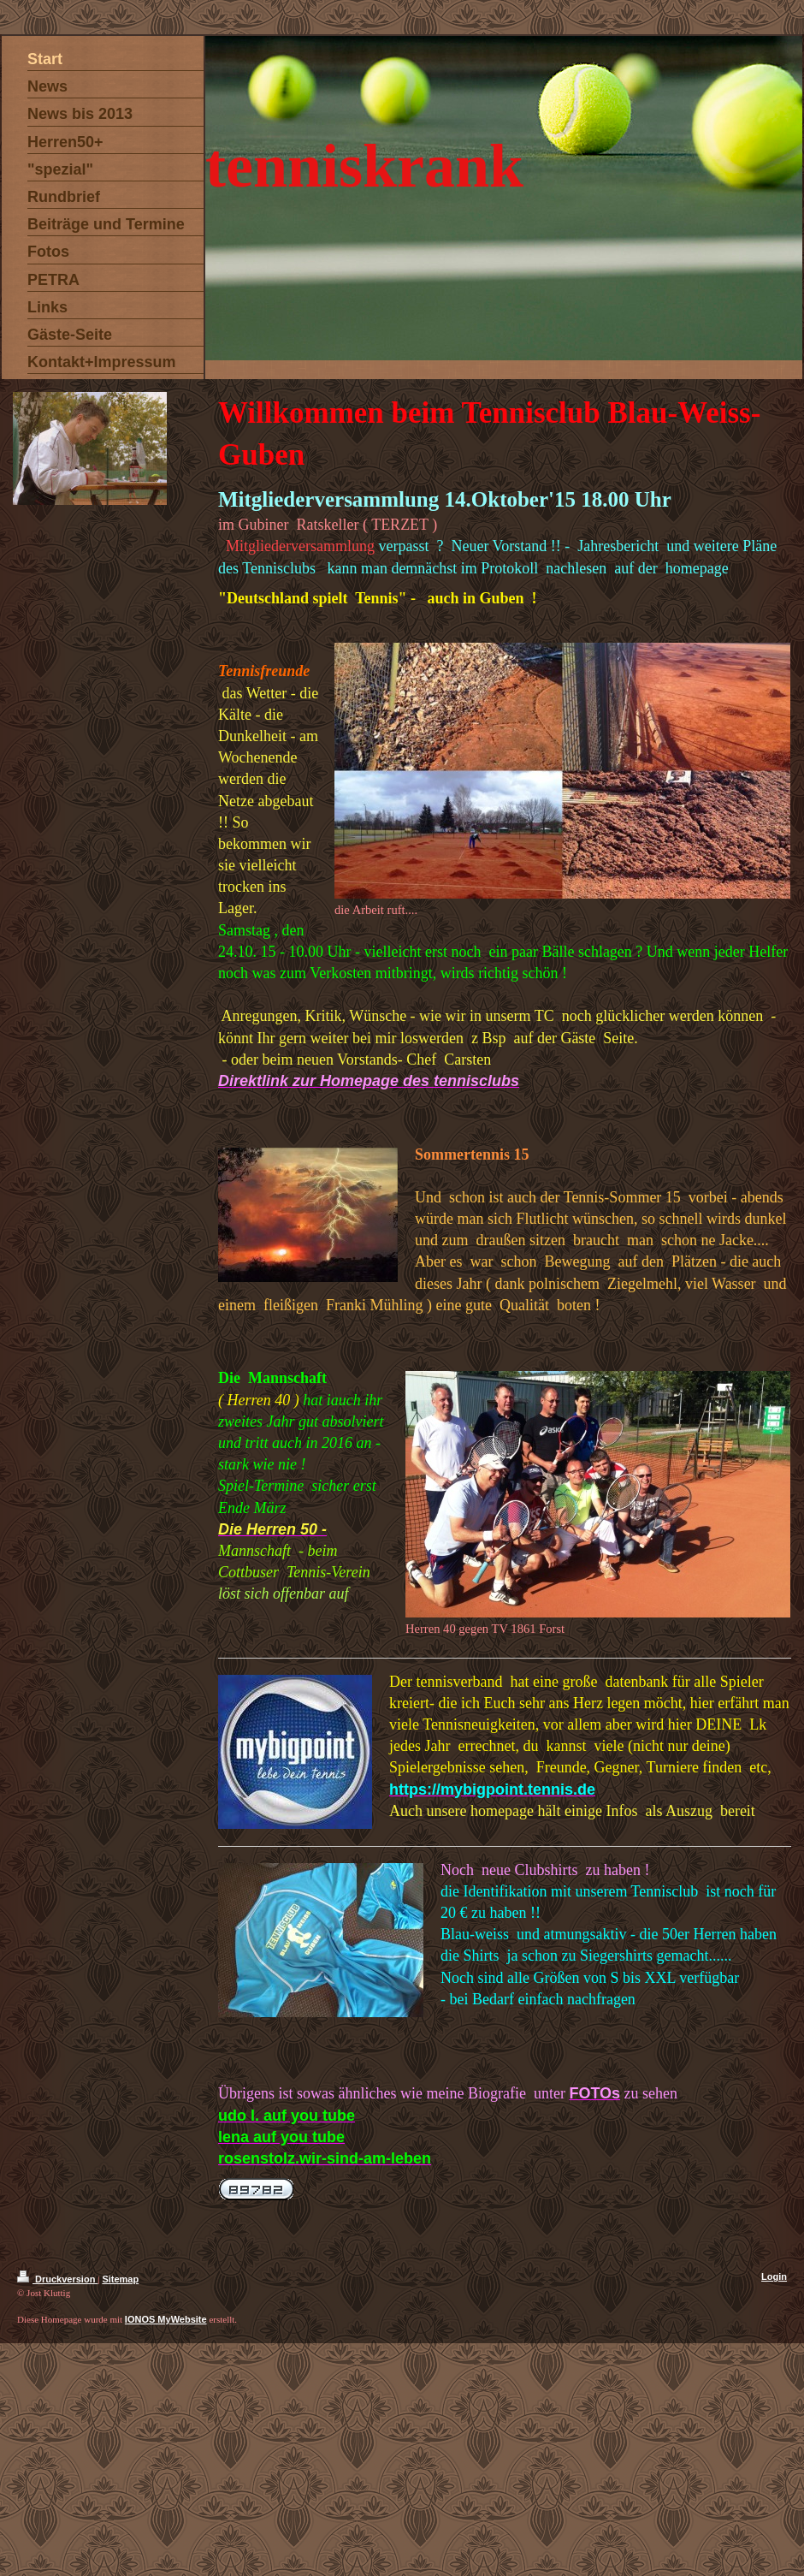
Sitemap (120, 2279)
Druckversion (57, 2279)
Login (774, 2276)
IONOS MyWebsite (166, 2319)
